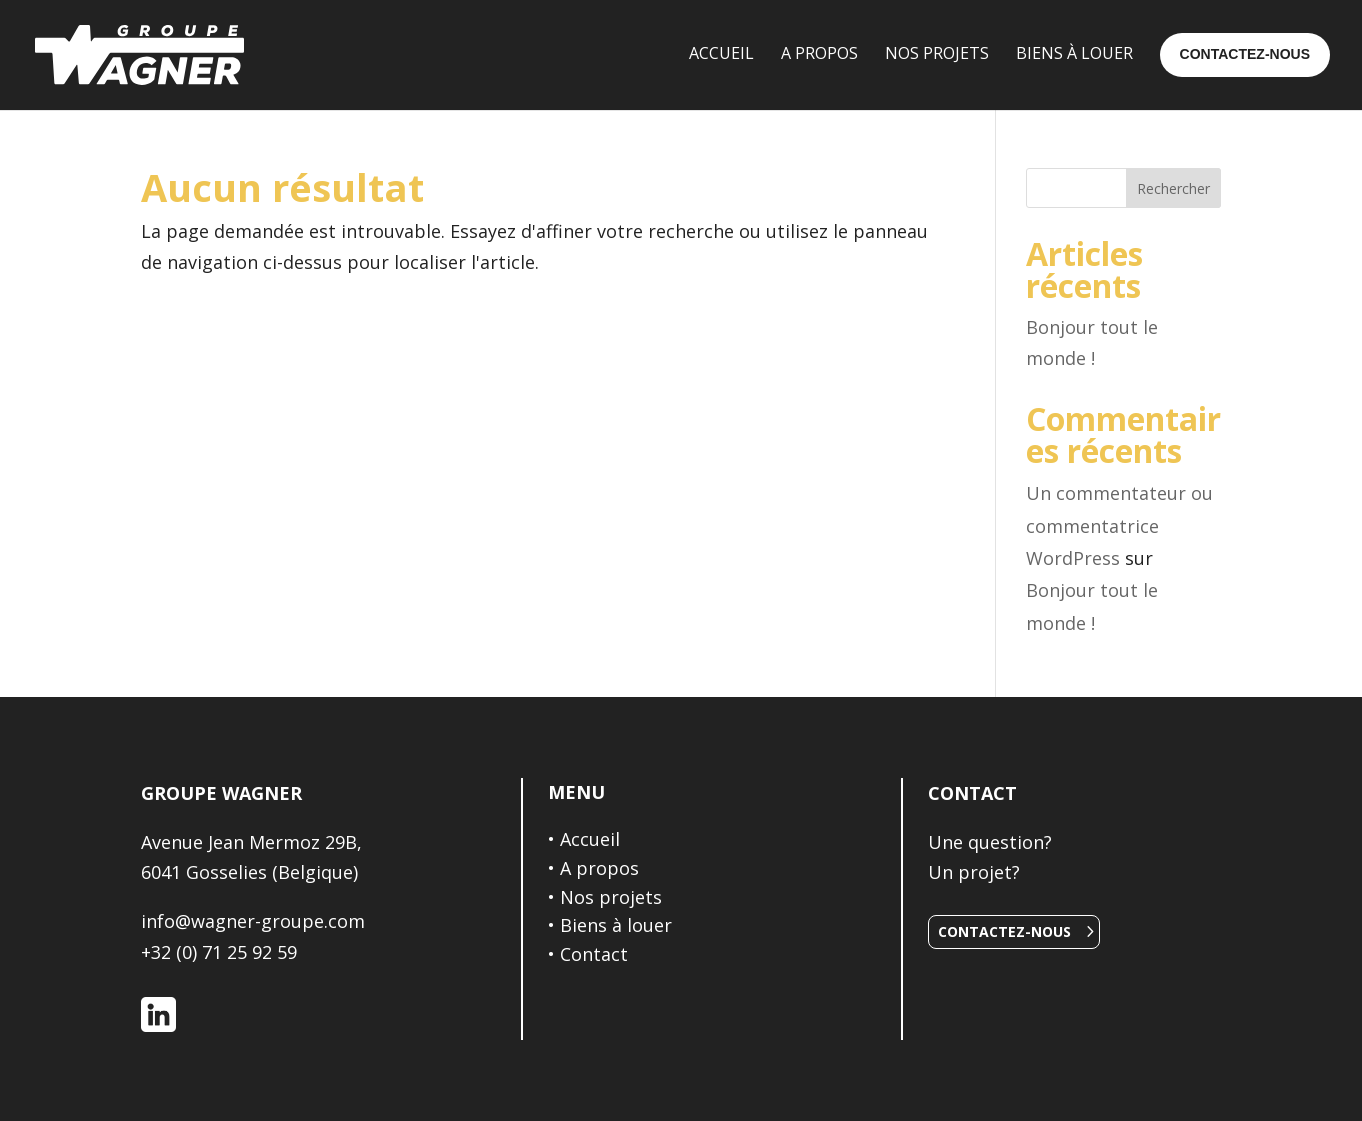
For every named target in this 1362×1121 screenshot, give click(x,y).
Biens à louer (616, 925)
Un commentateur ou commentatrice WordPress (1119, 525)
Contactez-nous (1004, 931)
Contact (594, 954)
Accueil (590, 839)
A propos (599, 868)
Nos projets (611, 897)
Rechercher (1173, 188)
